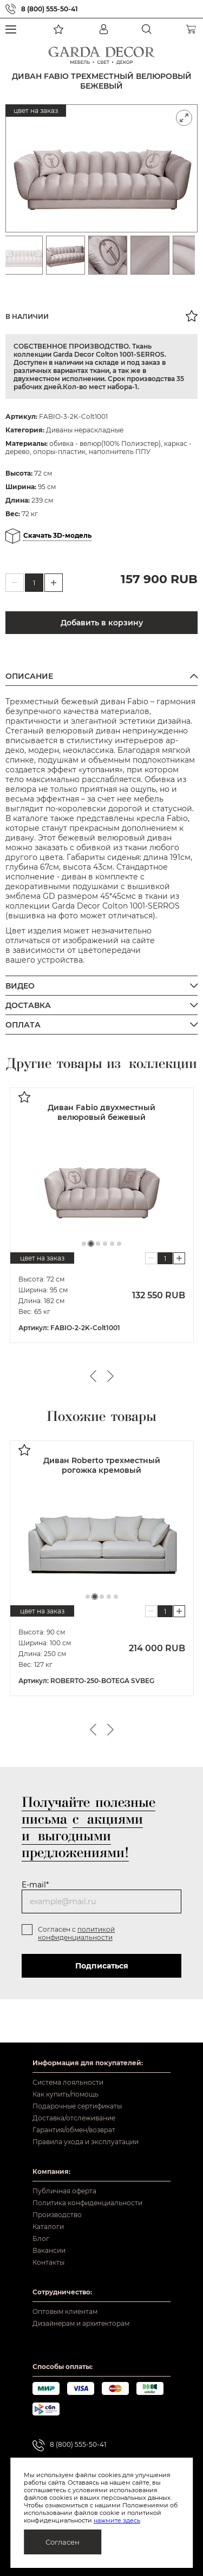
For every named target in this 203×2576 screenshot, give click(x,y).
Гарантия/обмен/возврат (73, 2130)
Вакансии (49, 2250)
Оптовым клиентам (64, 2311)
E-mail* (35, 1883)
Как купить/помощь (65, 2094)
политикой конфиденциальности (76, 1932)
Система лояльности (67, 2082)
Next (110, 1376)
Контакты (48, 2262)
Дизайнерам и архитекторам (80, 2323)
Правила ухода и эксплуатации (85, 2142)
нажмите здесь (117, 2520)
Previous (93, 1376)
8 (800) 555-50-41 (49, 9)
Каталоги (48, 2227)
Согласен (62, 2542)
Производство (57, 2215)
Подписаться (101, 1964)
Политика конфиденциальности (87, 2203)
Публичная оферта (64, 2191)
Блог (40, 2238)
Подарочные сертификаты (77, 2106)
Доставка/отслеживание (73, 2118)
